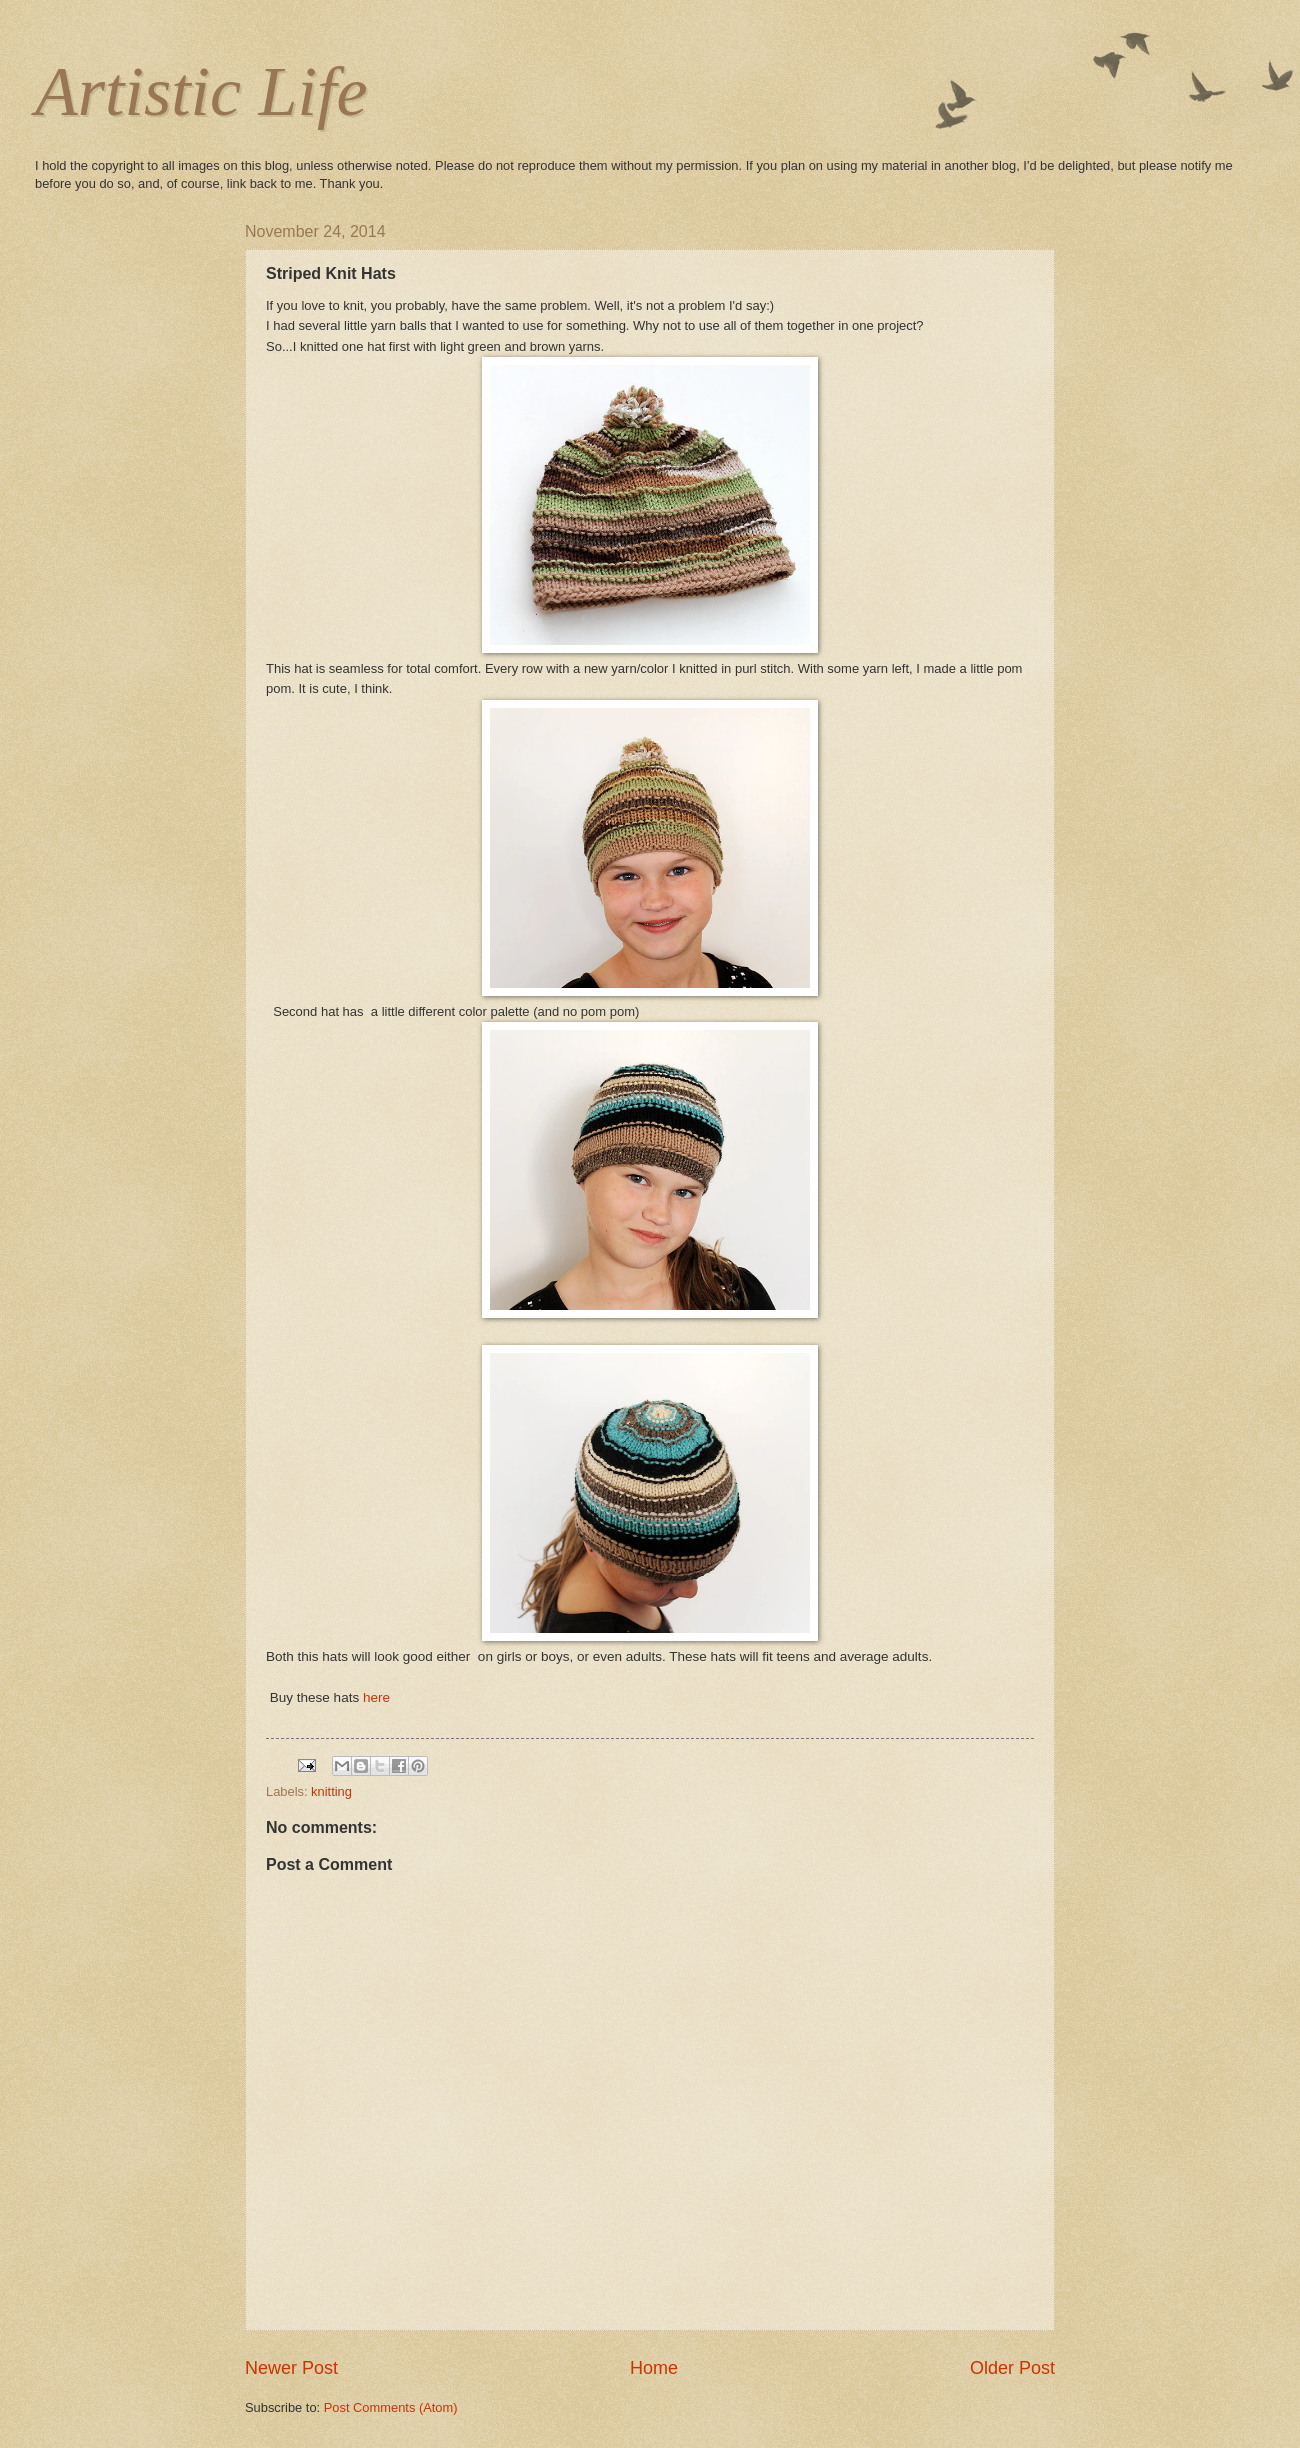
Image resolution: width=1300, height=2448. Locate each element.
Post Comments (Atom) (391, 2407)
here (376, 1697)
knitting (331, 1791)
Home (654, 2368)
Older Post (1012, 2368)
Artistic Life (201, 91)
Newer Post (291, 2368)
